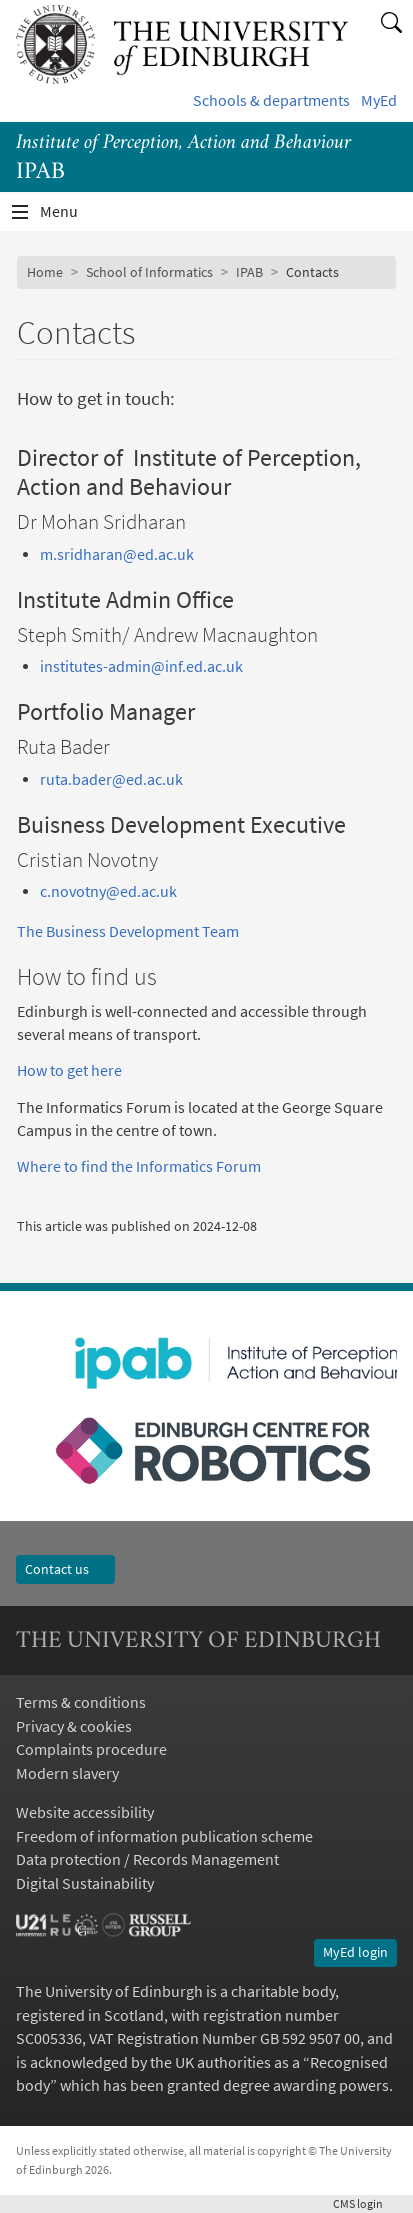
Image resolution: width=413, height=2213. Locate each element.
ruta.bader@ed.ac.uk (111, 779)
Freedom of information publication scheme (164, 1836)
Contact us (65, 1569)
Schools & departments (271, 100)
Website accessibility (85, 1812)
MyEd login (355, 1952)
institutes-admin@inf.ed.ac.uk (141, 666)
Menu (71, 216)
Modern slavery (67, 1773)
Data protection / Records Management (147, 1859)
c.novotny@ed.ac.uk (108, 891)
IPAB (249, 272)
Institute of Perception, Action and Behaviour (183, 143)
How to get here (69, 1070)
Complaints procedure (91, 1749)
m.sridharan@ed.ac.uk (117, 554)
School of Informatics (149, 272)
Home (45, 272)
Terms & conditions (81, 1702)
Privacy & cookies (74, 1726)
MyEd (379, 100)
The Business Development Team (128, 931)
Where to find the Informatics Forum (139, 1166)
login (365, 2203)
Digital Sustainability (85, 1883)
